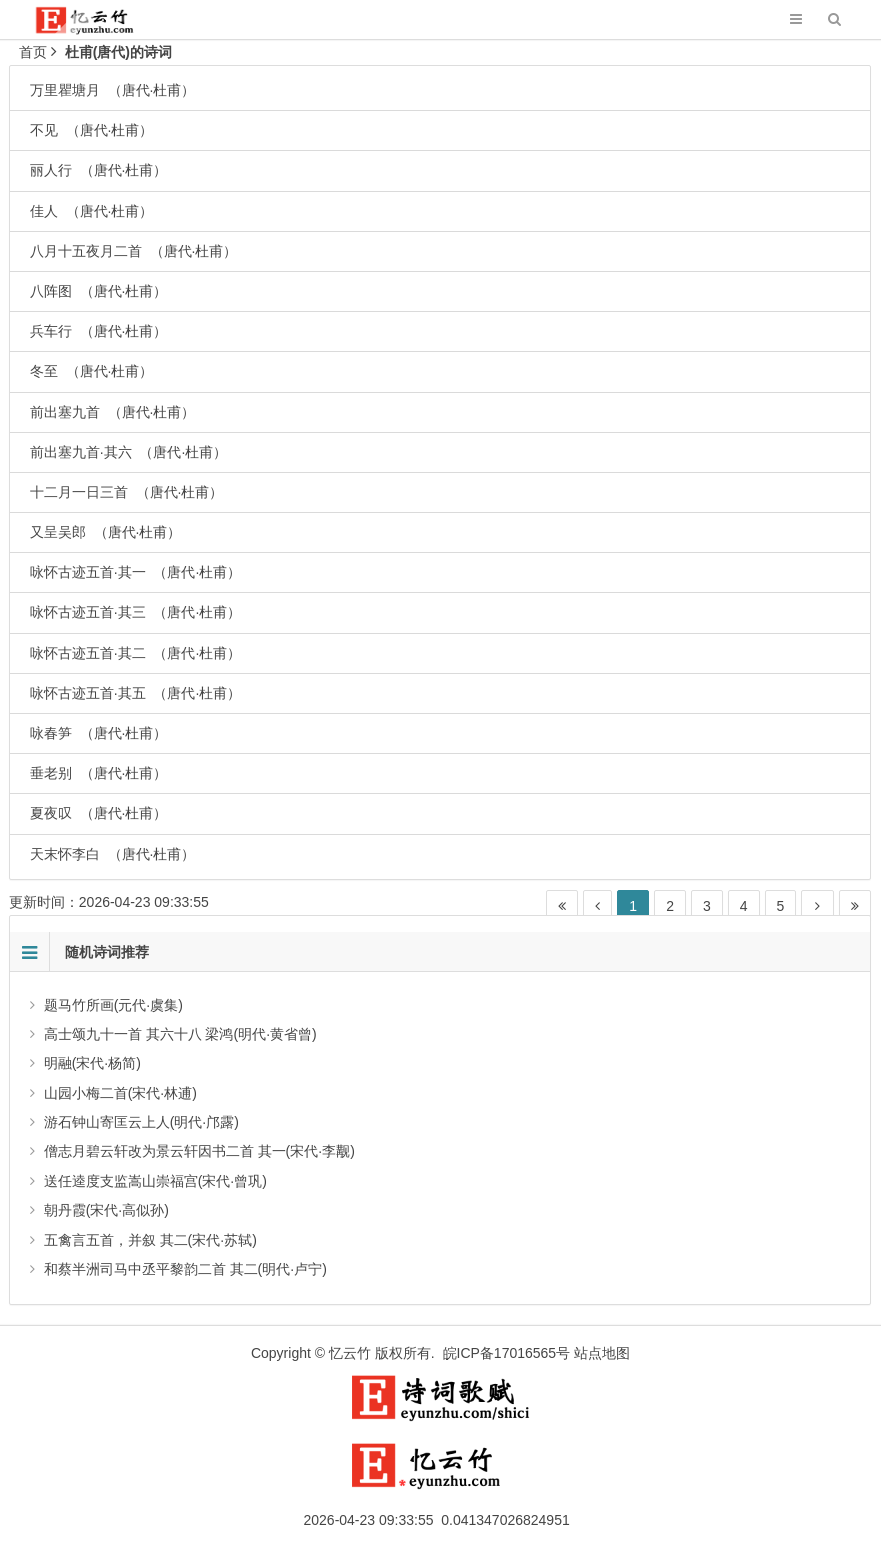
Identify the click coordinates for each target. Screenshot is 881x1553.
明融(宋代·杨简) (92, 1063)
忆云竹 (350, 1353)
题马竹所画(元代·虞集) (113, 1005)
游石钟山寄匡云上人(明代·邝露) (141, 1122)
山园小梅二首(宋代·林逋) (120, 1093)
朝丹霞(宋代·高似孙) (106, 1210)
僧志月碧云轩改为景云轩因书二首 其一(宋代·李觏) (199, 1151)
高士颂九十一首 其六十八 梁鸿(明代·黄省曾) (180, 1034)
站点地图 (602, 1353)
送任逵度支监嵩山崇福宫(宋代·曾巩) (155, 1181)
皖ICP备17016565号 (507, 1353)
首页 (33, 52)
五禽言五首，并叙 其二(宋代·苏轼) (150, 1240)
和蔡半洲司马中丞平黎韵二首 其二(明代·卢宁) (185, 1269)
